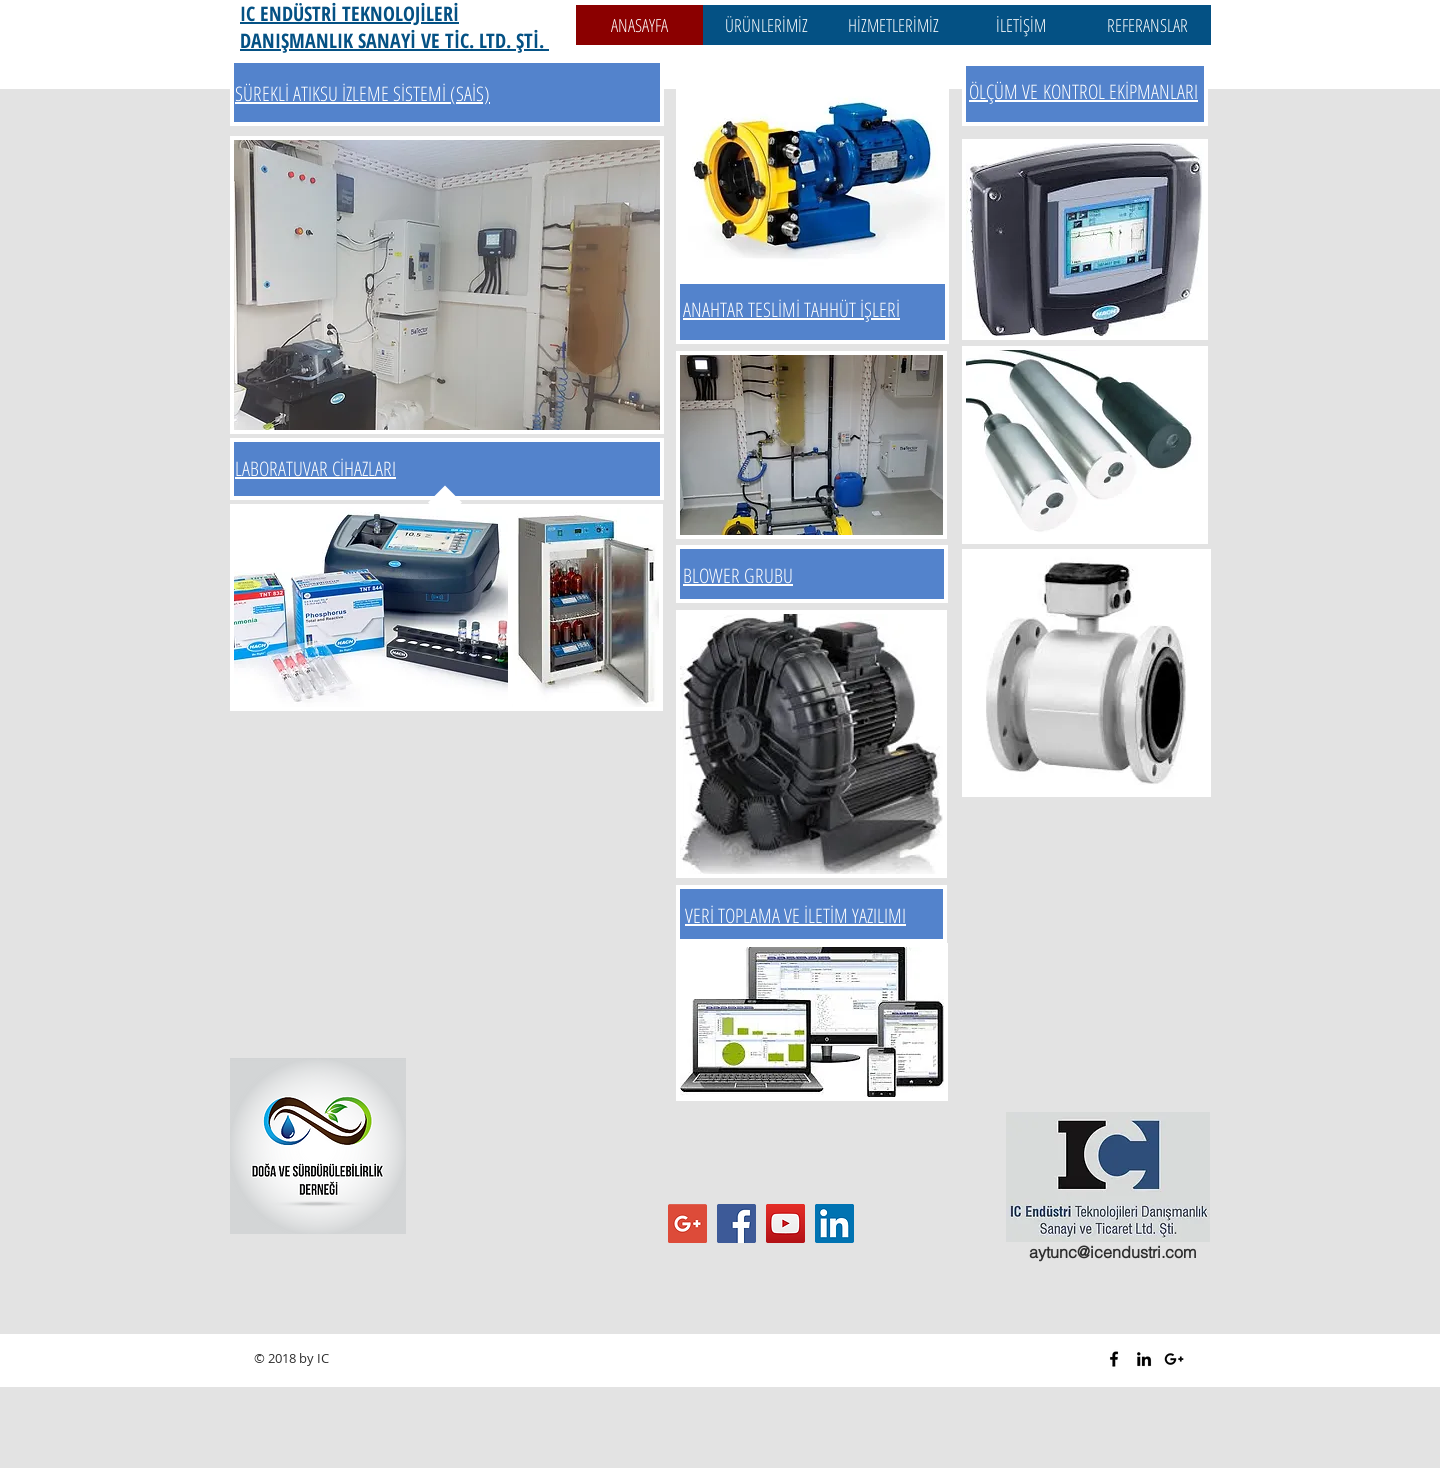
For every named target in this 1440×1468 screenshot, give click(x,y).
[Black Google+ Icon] (1174, 1359)
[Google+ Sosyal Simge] (687, 1223)
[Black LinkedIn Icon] (1144, 1359)
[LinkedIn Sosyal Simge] (834, 1223)
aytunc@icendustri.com (1112, 1252)
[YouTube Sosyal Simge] (785, 1223)
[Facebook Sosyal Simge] (736, 1223)
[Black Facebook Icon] (1114, 1359)
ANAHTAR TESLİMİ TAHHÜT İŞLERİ (791, 309)
